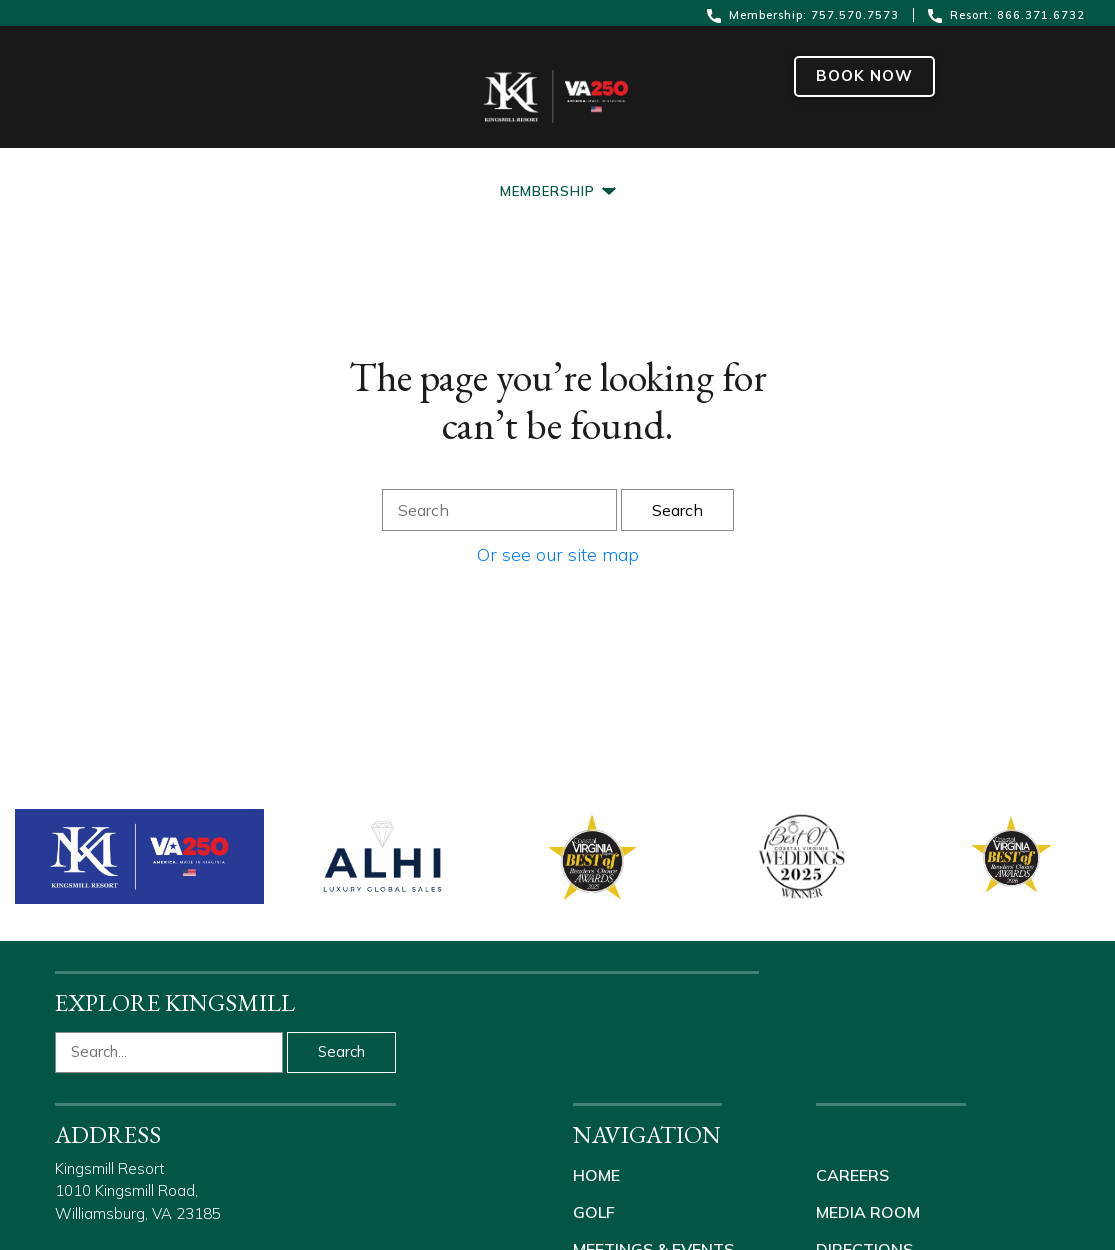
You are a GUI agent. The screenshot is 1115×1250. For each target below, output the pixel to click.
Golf (594, 1212)
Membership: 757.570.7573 (805, 15)
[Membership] (558, 192)
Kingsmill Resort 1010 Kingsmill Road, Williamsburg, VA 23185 (138, 1191)
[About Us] (732, 156)
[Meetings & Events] (455, 156)
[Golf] (314, 156)
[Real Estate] (856, 156)
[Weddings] (617, 156)
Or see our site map (558, 554)
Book (864, 75)
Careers (852, 1175)
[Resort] (92, 156)
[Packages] (209, 156)
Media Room (868, 1212)
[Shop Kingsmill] (1003, 156)
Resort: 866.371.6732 (1006, 15)
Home (596, 1175)
